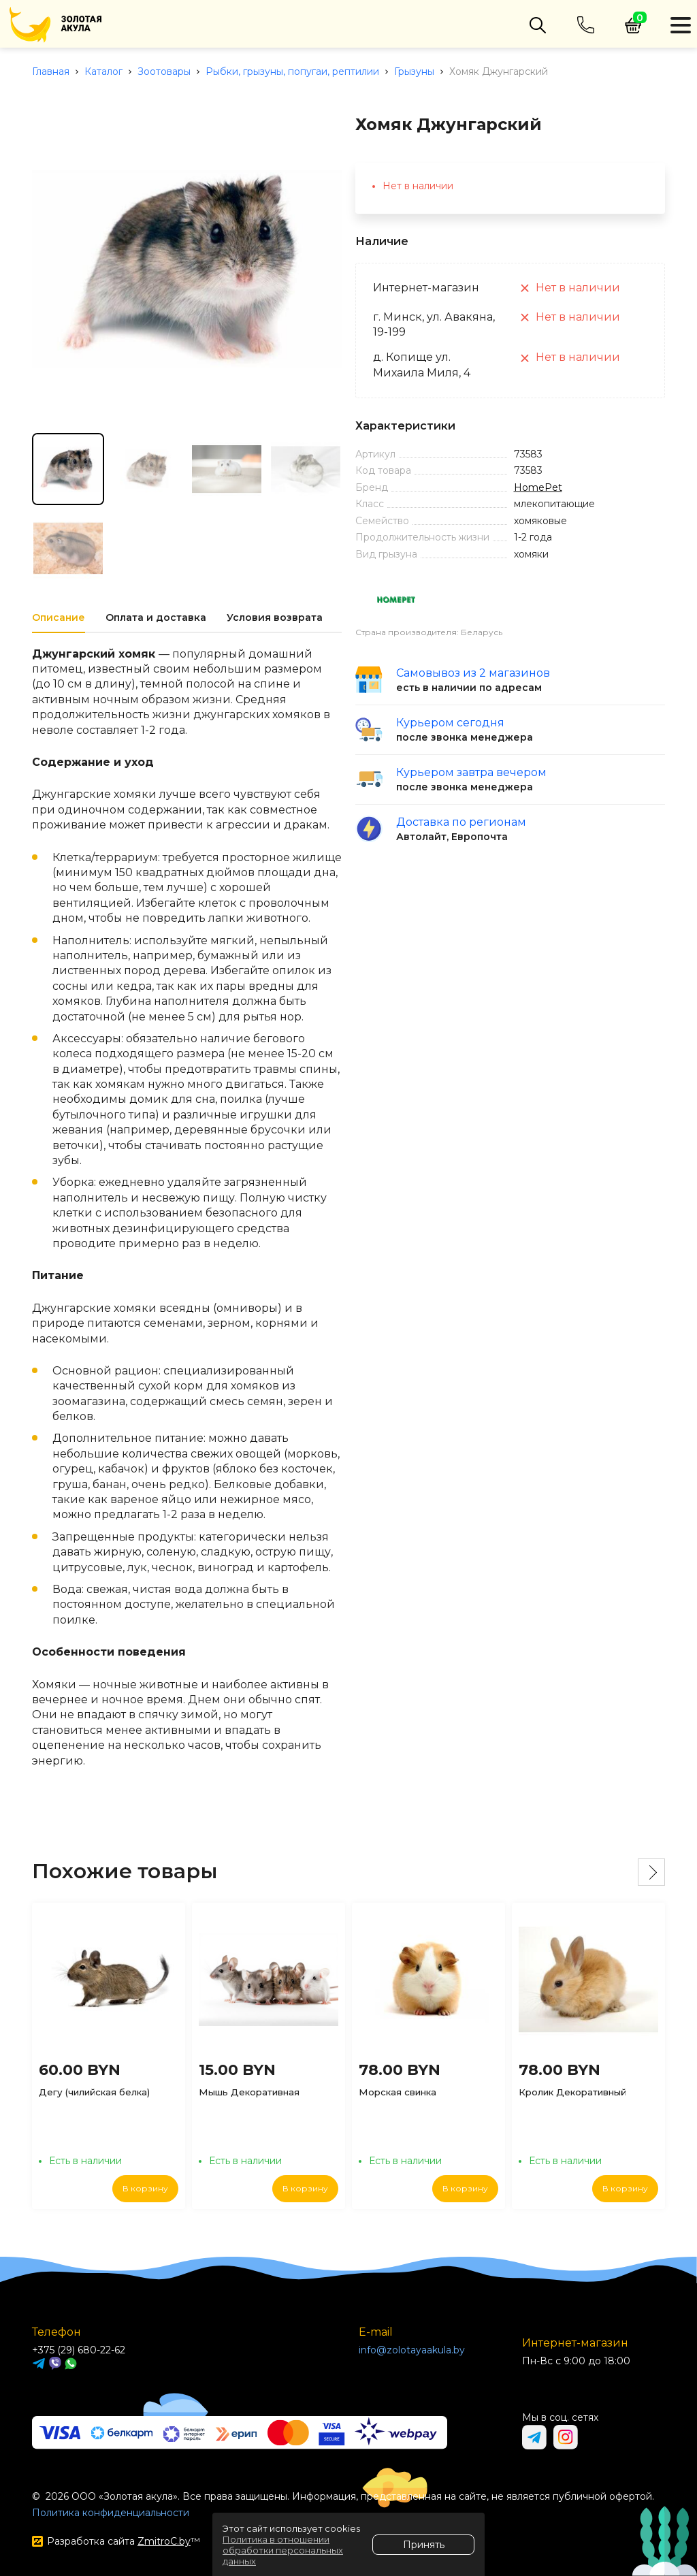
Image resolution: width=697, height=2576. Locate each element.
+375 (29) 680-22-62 (78, 2350)
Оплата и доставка (156, 617)
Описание (58, 617)
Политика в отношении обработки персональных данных (283, 2550)
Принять (423, 2545)
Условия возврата (275, 617)
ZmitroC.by (164, 2541)
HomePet (538, 487)
